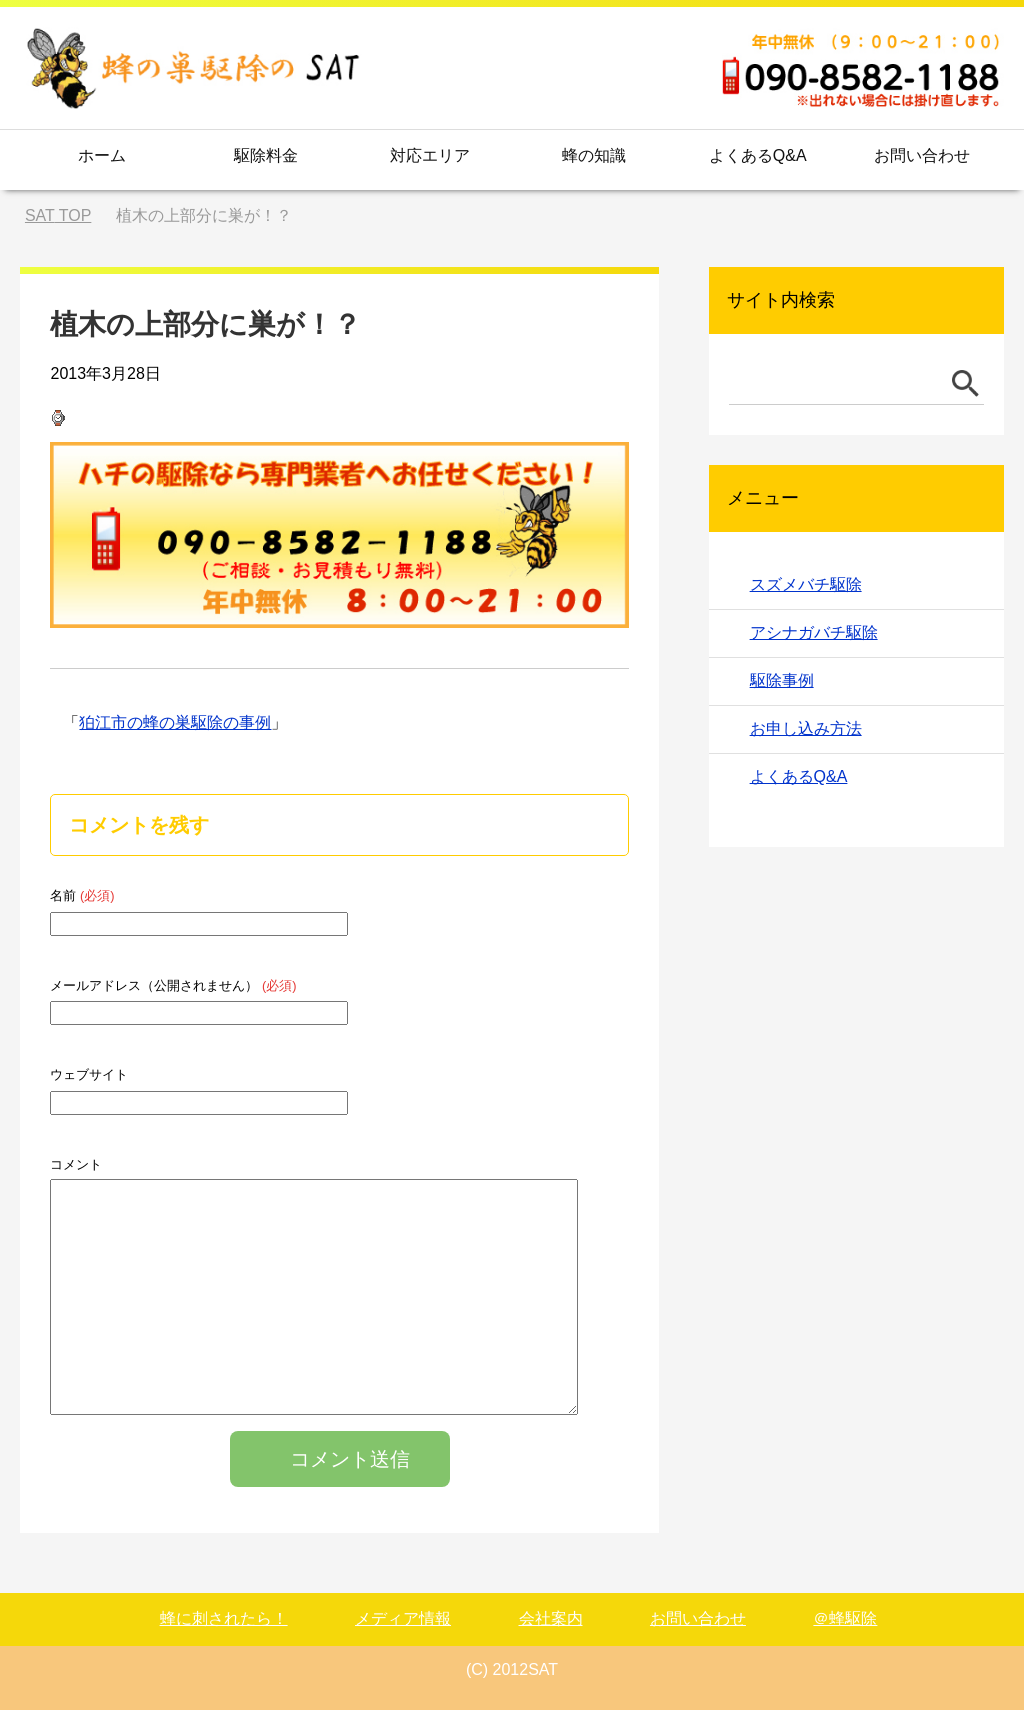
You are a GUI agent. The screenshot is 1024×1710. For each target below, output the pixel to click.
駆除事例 (782, 680)
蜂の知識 (594, 155)
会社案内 (551, 1618)
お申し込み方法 (806, 728)
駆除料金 (266, 155)
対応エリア (430, 155)
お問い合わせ (922, 155)
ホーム (102, 155)
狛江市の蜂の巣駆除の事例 (175, 722)
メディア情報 (403, 1618)
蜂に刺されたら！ (224, 1618)
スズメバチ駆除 (806, 584)
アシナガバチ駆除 (814, 632)
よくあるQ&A (758, 155)
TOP (58, 215)
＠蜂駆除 (845, 1618)
